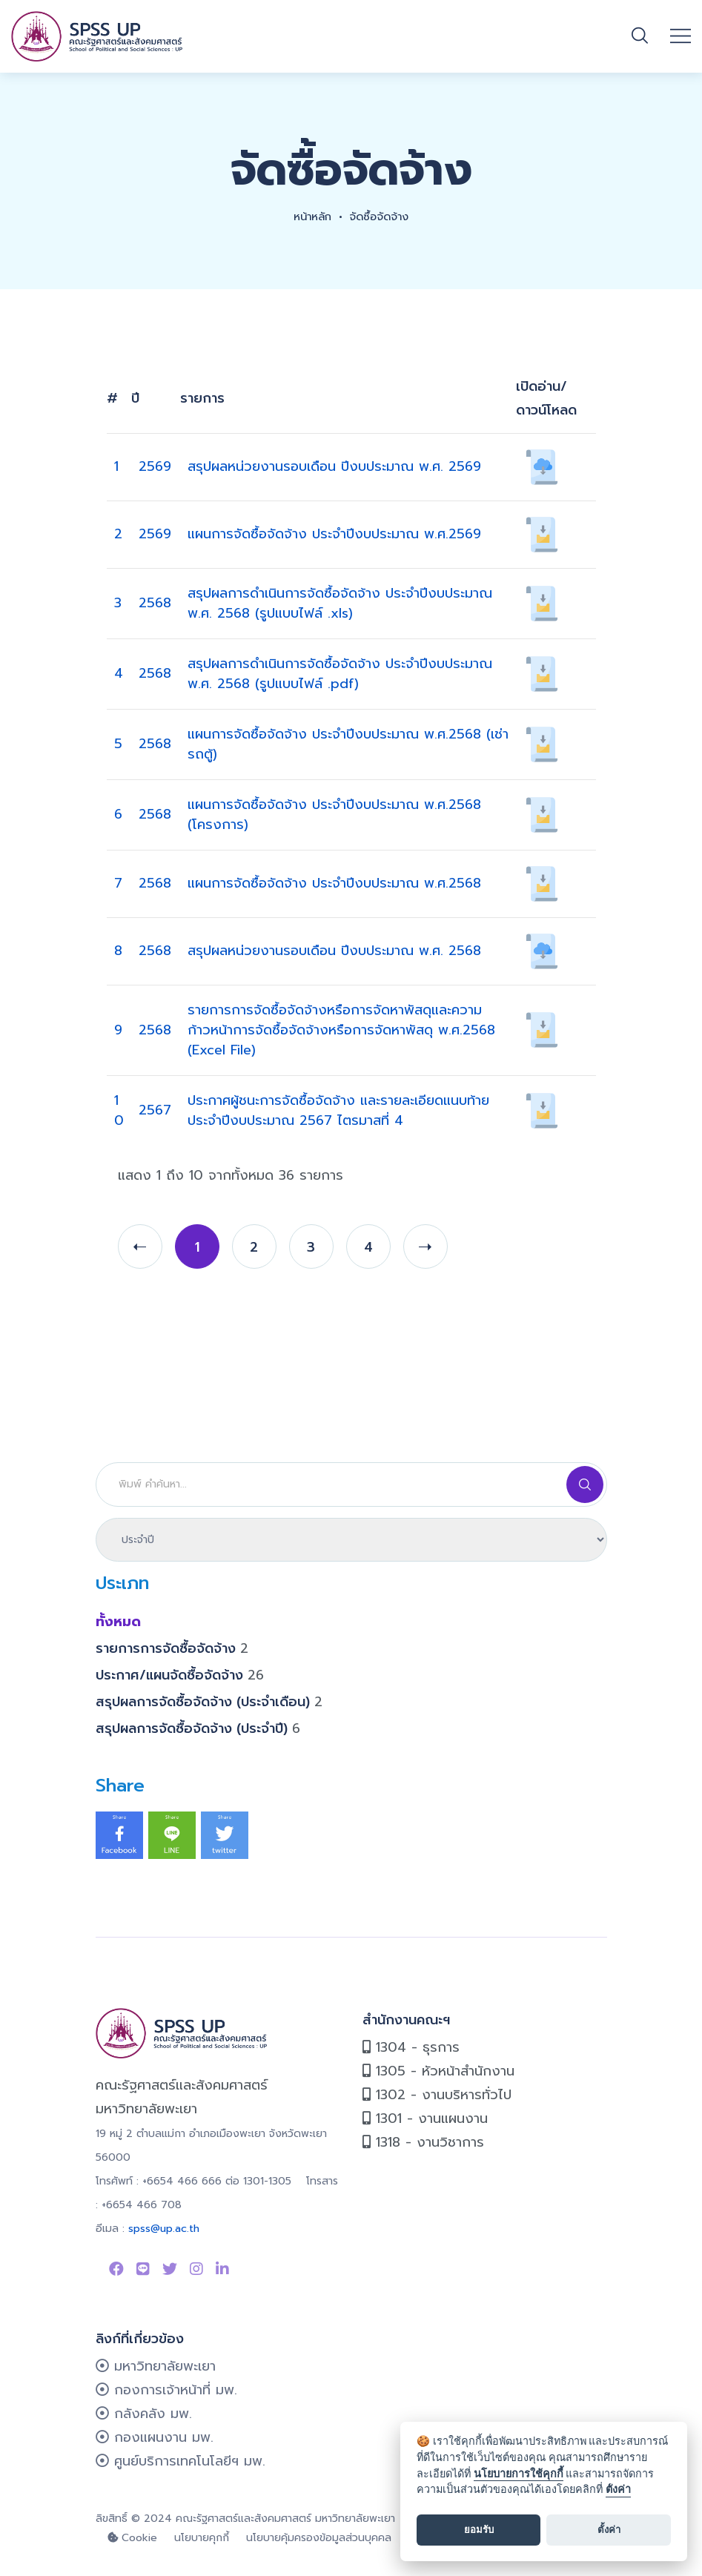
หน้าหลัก (310, 216)
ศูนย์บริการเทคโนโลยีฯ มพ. (180, 2461)
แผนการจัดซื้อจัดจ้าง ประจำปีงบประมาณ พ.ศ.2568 (334, 883)
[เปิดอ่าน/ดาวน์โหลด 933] (541, 672)
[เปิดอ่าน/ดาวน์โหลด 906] (541, 1109)
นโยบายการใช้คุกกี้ (518, 2474)
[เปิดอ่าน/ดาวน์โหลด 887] (541, 813)
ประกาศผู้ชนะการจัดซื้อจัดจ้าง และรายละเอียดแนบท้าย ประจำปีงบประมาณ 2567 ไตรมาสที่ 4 (338, 1110)
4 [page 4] (368, 1247)
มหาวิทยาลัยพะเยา (156, 2366)
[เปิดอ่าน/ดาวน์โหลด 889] (541, 533)
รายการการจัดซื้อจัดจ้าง (172, 1648)
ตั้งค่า (618, 2489)
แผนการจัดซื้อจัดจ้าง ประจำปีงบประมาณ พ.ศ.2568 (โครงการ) (334, 814)
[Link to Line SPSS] (143, 2269)
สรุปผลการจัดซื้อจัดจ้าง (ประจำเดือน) (209, 1701)
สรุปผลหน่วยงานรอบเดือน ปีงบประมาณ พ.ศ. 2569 (334, 466)
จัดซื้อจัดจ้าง (382, 216)
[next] (425, 1246)
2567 (155, 1110)
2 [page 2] (254, 1247)
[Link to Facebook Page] (116, 2269)
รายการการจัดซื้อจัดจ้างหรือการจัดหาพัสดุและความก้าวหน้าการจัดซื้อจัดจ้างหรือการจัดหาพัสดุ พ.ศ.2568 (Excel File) (341, 1030)
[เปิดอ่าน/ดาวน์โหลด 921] (541, 949)
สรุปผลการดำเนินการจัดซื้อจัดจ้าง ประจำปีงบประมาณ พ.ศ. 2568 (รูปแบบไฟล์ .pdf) (340, 673)
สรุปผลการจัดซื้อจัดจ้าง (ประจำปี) (198, 1728)
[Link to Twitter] (169, 2269)
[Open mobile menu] (680, 36)
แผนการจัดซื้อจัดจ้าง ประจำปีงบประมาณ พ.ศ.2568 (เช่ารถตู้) (348, 744)
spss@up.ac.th (163, 2228)
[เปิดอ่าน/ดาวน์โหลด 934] (541, 602)
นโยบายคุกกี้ (201, 2538)
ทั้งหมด (118, 1621)
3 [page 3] (311, 1247)
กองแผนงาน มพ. (154, 2437)
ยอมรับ (479, 2529)
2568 (155, 602)
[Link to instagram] (196, 2269)
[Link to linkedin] (222, 2269)
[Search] (351, 1484)
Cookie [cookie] (132, 2538)
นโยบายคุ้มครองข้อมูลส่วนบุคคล (318, 2538)
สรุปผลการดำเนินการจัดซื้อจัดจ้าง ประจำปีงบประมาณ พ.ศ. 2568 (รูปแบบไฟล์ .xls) (340, 603)
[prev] (140, 1246)
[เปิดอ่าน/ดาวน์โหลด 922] (541, 465)
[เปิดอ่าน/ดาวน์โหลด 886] (541, 882)
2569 (155, 466)
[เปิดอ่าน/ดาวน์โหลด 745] (541, 1029)
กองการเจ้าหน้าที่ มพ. (166, 2390)
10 (119, 1110)
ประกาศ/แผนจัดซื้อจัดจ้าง (180, 1675)
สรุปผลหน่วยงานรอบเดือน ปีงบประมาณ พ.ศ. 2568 (334, 950)
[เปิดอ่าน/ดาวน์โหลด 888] (541, 743)
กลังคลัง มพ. (144, 2413)
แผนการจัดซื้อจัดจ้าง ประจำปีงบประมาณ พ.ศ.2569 (334, 534)
